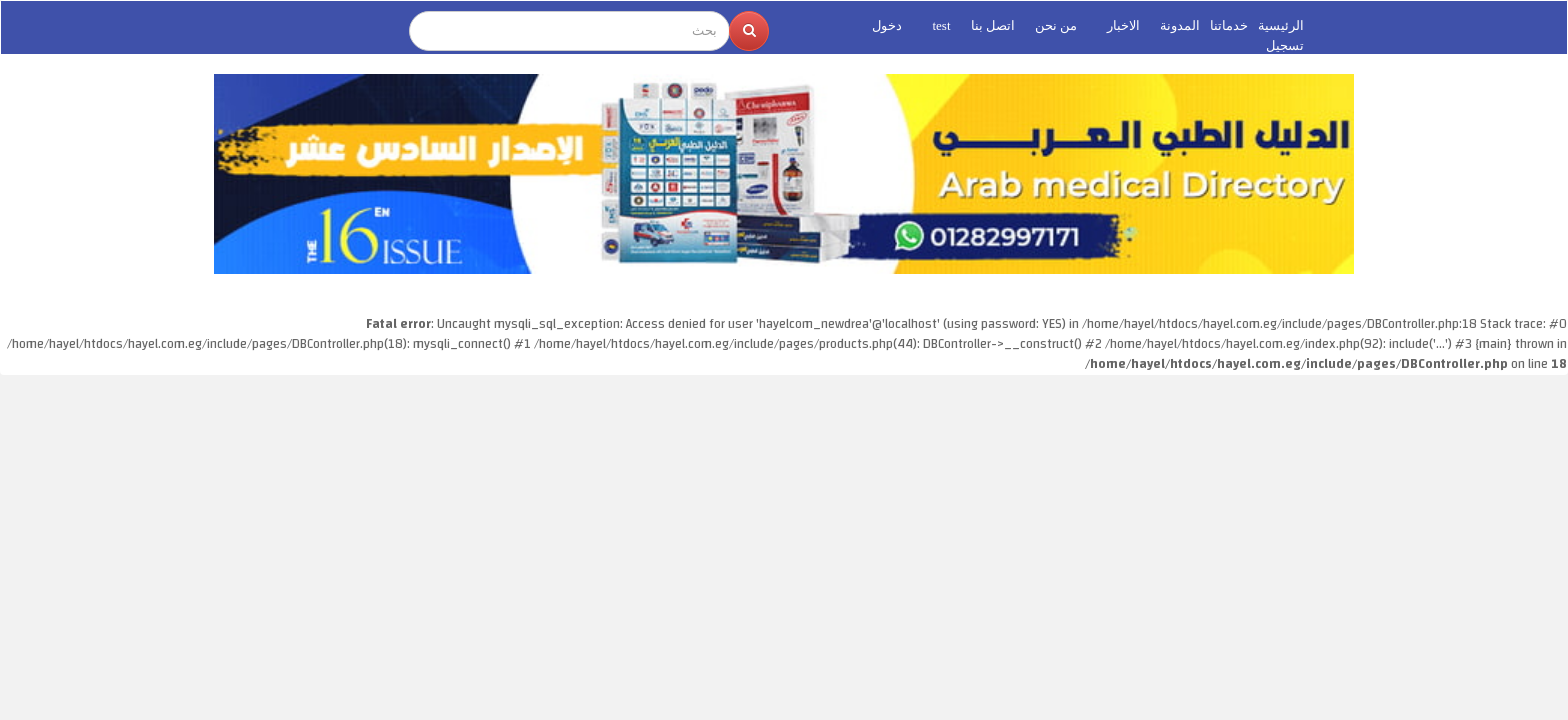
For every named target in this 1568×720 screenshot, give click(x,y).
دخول (887, 25)
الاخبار (1123, 25)
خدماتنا (1229, 25)
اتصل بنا (993, 25)
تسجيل (1285, 45)
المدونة (1180, 25)
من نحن (1056, 25)
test (941, 25)
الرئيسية (1281, 25)
